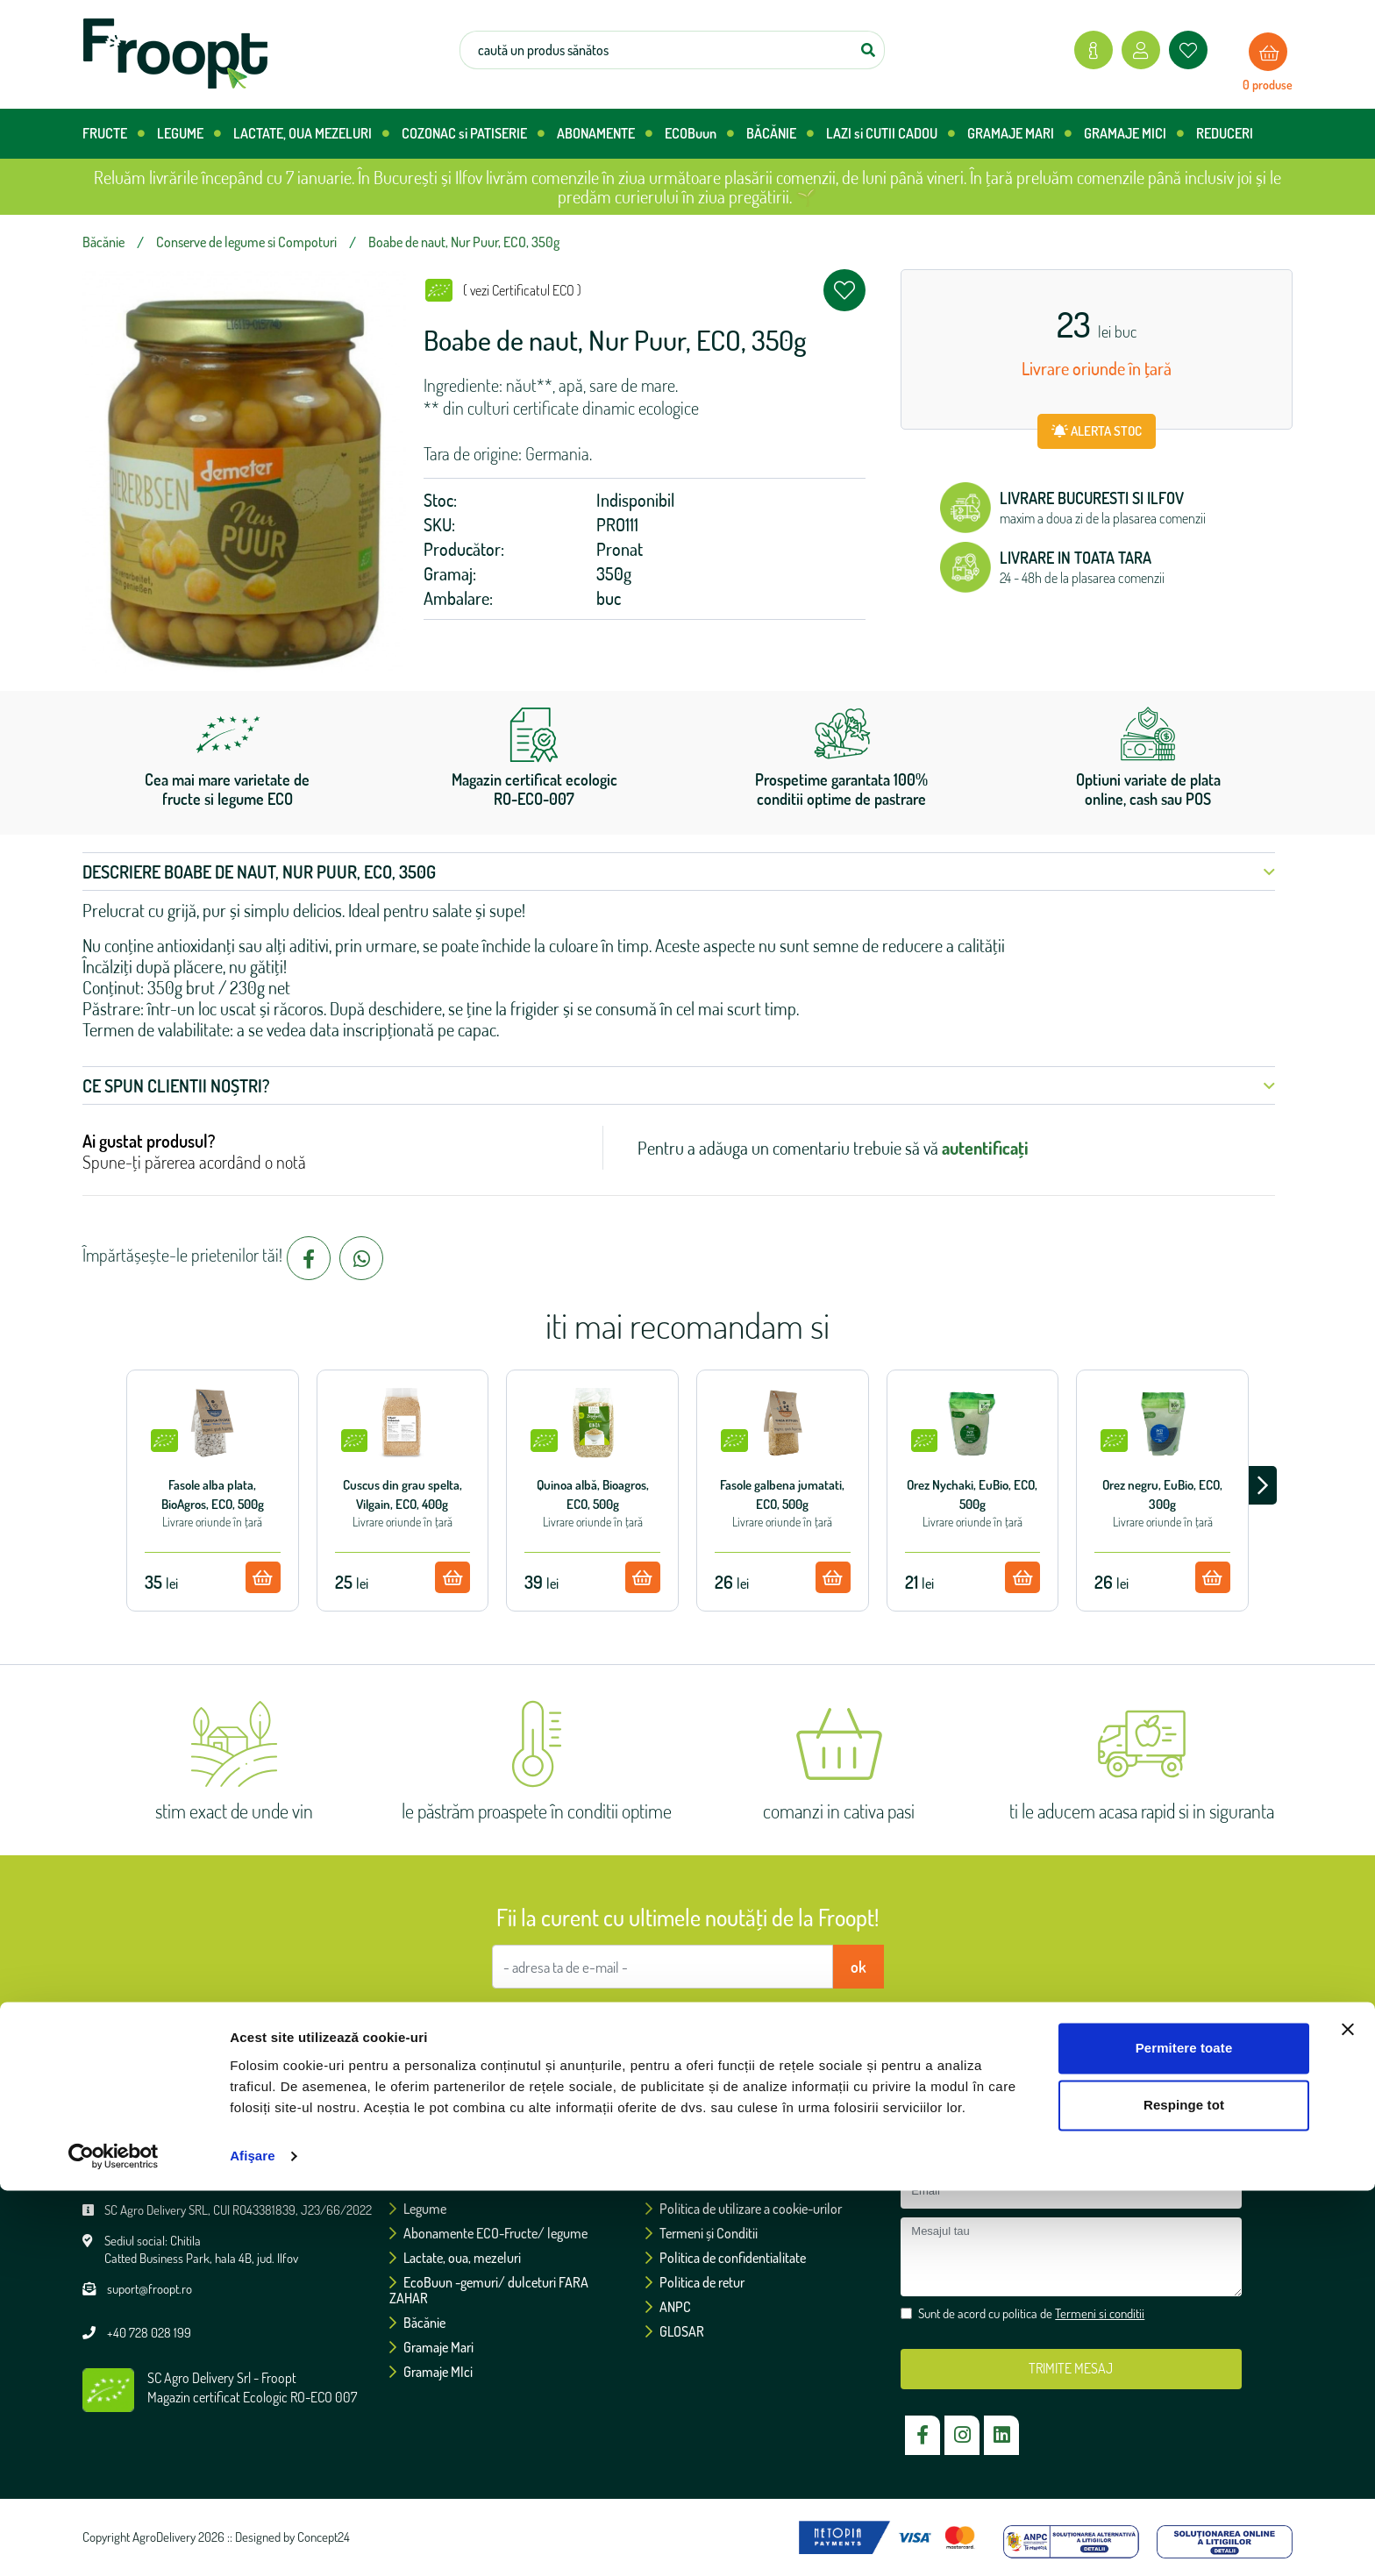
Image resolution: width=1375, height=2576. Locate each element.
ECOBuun (699, 133)
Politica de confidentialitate (725, 2257)
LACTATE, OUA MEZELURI (311, 133)
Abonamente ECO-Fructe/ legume (488, 2233)
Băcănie (417, 2322)
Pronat (619, 548)
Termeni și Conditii (701, 2233)
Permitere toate (1184, 2433)
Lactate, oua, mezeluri (455, 2257)
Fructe (413, 2184)
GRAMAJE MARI (1019, 133)
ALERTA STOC (1096, 431)
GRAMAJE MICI (1134, 133)
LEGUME (189, 133)
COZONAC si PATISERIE (473, 133)
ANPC (668, 2307)
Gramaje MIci (431, 2371)
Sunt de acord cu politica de (696, 2019)
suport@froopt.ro (149, 2289)
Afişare (252, 2541)
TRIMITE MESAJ (1071, 2368)
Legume (417, 2208)
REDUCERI (1224, 133)
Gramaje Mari (431, 2347)
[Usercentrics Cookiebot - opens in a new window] (113, 2542)
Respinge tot (1183, 2490)
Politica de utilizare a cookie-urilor (743, 2208)
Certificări (678, 2184)
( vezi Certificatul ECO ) (522, 290)
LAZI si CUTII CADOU (890, 133)
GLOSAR (674, 2331)
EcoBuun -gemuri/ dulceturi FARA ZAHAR (488, 2290)
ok (858, 1966)
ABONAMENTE (604, 133)
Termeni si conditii (775, 2019)
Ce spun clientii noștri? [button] (678, 1085)
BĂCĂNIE (780, 133)
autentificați (985, 1147)
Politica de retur (694, 2282)
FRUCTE (113, 133)
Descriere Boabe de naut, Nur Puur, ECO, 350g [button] (678, 871)
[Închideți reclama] (1348, 2415)
